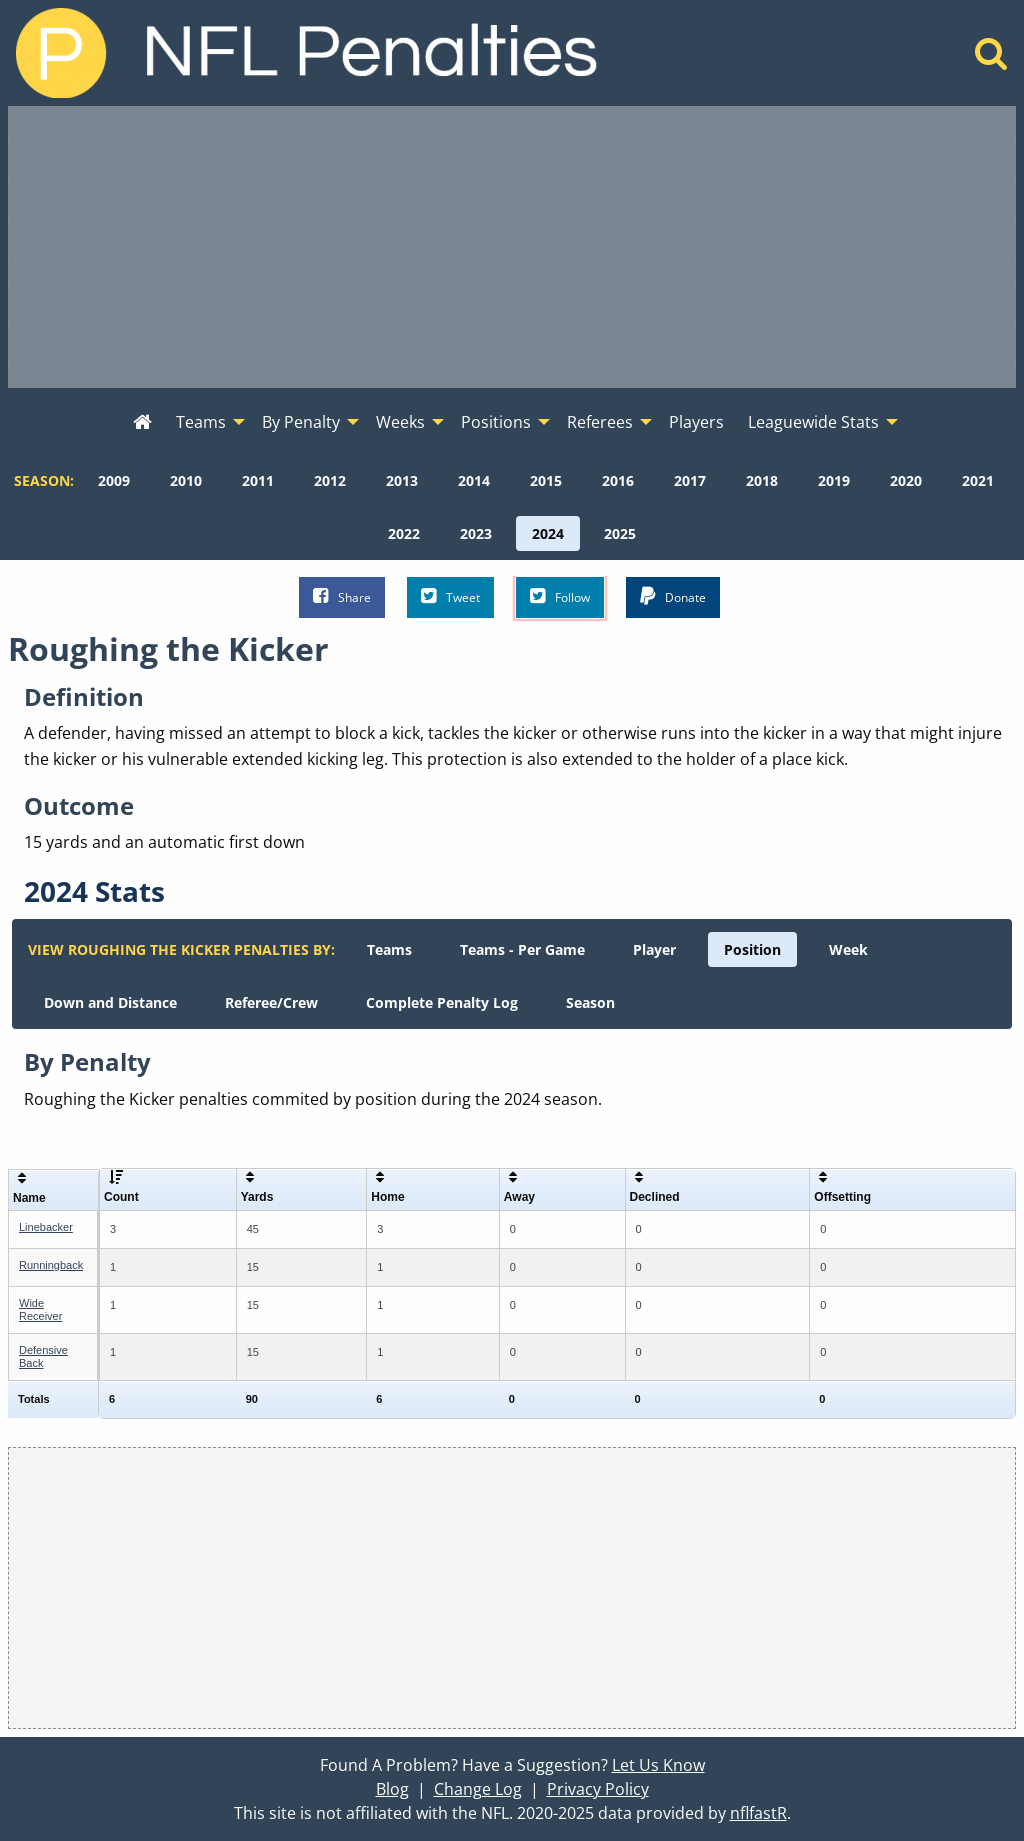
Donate (673, 596)
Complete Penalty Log (442, 1002)
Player (654, 949)
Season (590, 1002)
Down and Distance (110, 1002)
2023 (476, 533)
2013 (402, 480)
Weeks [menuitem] (400, 422)
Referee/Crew (271, 1002)
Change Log (478, 1789)
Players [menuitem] (696, 422)
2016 (618, 480)
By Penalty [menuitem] (301, 422)
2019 (834, 480)
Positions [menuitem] (496, 422)
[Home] (991, 59)
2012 (330, 480)
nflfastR (758, 1813)
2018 (762, 480)
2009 (114, 480)
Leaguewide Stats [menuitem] (813, 422)
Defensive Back (43, 1356)
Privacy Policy (598, 1789)
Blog (392, 1789)
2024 (548, 533)
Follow (560, 596)
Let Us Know (658, 1765)
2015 (546, 480)
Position (752, 949)
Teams (389, 949)
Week (848, 949)
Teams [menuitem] (201, 422)
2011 (258, 480)
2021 (978, 480)
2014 (474, 480)
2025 (620, 533)
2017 (690, 480)
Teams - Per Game (522, 949)
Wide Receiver (40, 1309)
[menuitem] (142, 423)
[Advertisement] (512, 247)
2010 (186, 480)
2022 (404, 533)
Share (342, 596)
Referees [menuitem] (600, 422)
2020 (906, 480)
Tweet (450, 596)
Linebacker (46, 1227)
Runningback (51, 1265)
